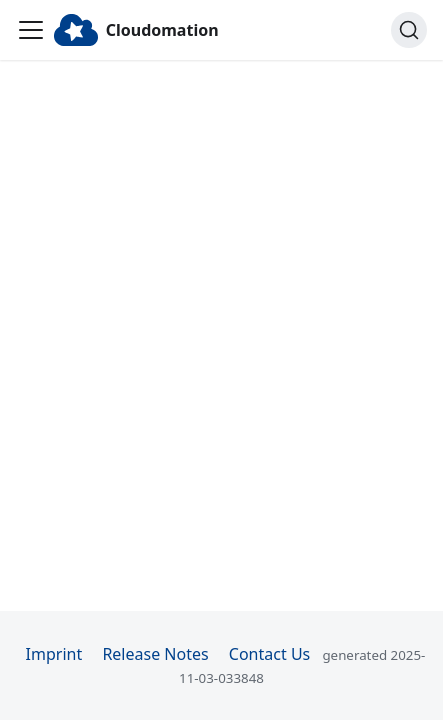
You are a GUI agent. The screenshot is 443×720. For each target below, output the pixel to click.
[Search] (409, 30)
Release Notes (155, 654)
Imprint (54, 654)
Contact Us (269, 654)
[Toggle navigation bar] (31, 30)
